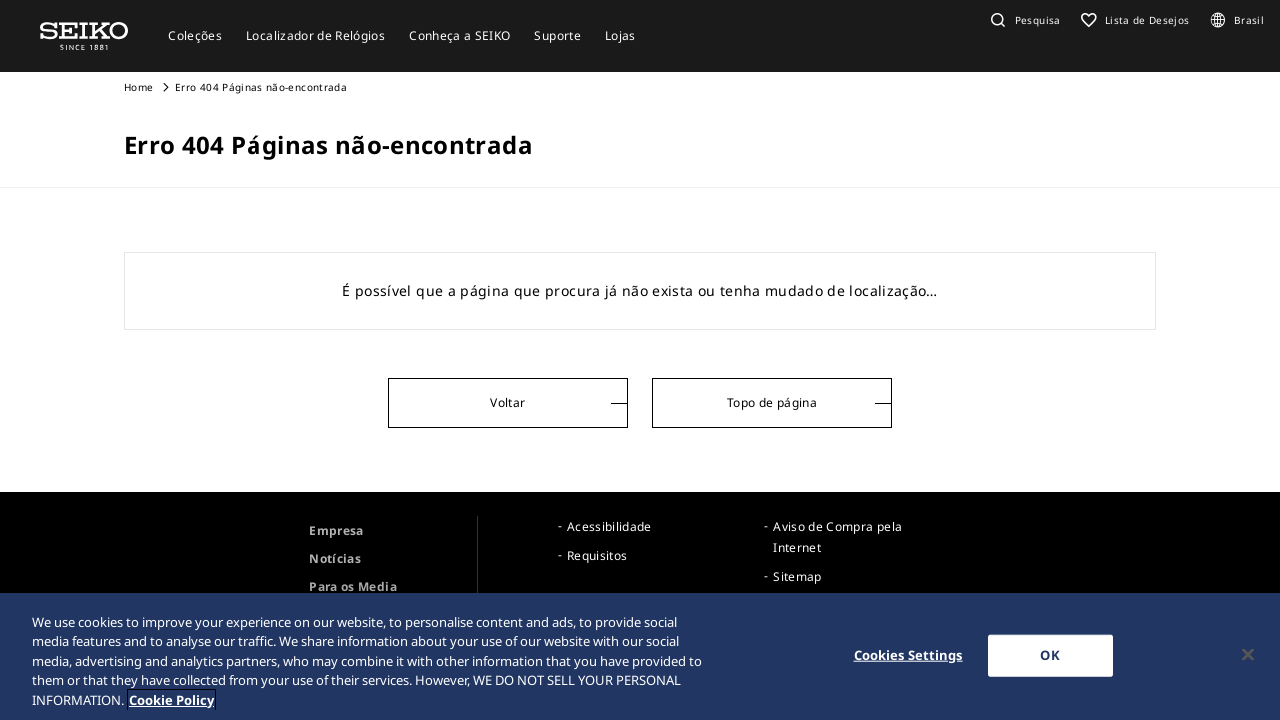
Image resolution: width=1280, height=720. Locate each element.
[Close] (1248, 657)
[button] (1023, 20)
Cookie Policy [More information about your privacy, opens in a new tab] (171, 703)
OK (1049, 658)
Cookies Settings (908, 658)
